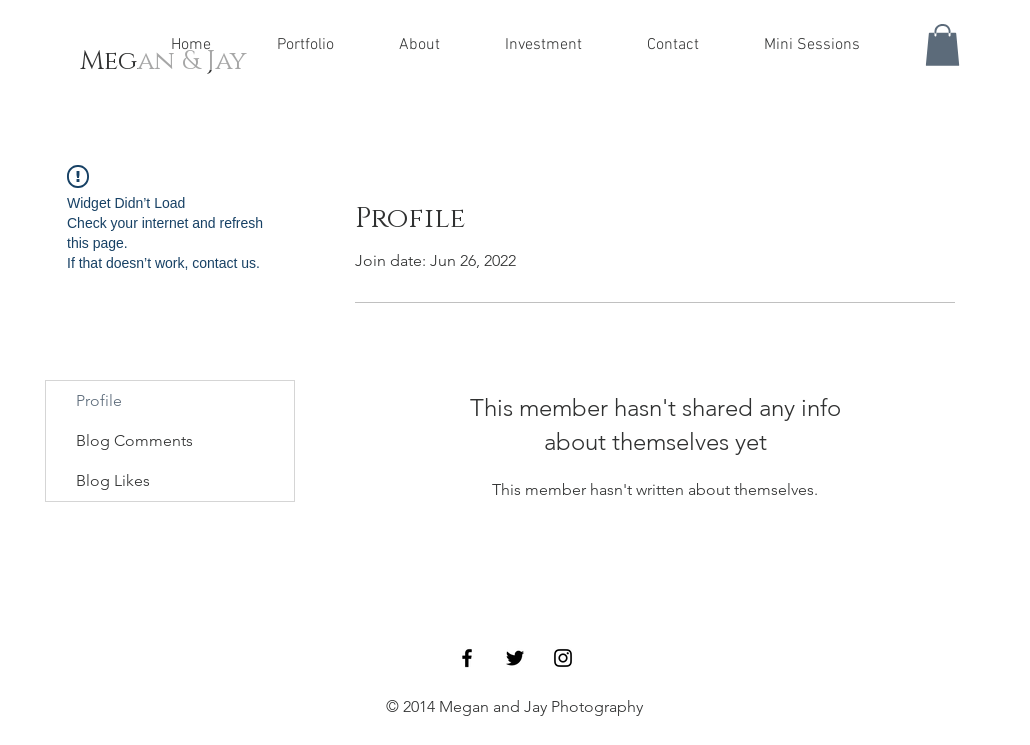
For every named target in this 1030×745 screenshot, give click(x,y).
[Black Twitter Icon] (515, 658)
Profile (99, 400)
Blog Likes (113, 480)
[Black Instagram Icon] (563, 658)
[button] (942, 45)
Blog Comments (134, 440)
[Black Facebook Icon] (467, 658)
